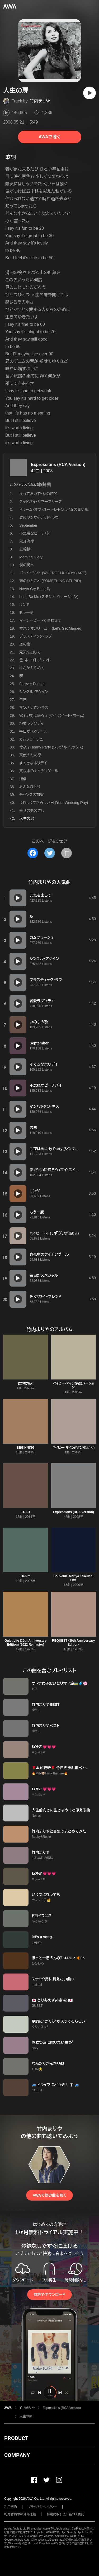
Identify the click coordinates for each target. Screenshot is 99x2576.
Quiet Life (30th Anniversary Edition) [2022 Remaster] (25, 1642)
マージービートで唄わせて (40, 620)
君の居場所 (26, 1383)
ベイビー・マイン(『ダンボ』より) (73, 1447)
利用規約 (10, 2507)
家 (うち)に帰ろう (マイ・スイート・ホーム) (51, 715)
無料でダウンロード (49, 2294)
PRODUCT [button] (16, 2438)
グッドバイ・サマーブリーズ (40, 502)
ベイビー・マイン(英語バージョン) (73, 1385)
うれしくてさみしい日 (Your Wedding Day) (53, 802)
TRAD (25, 1512)
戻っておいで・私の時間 (38, 494)
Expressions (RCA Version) (58, 464)
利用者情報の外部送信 (20, 2514)
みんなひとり (29, 787)
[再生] (89, 93)
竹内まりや (40, 101)
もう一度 (26, 612)
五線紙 (24, 549)
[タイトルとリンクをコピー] (66, 853)
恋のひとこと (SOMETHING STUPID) (50, 581)
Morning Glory (31, 557)
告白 (23, 700)
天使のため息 (30, 755)
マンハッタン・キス (33, 707)
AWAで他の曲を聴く (49, 2195)
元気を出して (30, 652)
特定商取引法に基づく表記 (65, 2514)
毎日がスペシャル (33, 731)
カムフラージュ (31, 739)
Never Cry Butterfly (34, 589)
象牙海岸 (26, 541)
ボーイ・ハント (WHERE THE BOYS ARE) (52, 573)
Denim (25, 1576)
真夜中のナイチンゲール (38, 771)
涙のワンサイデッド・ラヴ (39, 517)
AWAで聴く (49, 137)
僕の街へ (26, 565)
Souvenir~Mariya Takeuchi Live (73, 1578)
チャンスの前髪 (31, 795)
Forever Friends (32, 684)
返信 (23, 779)
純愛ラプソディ (31, 723)
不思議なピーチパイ (35, 533)
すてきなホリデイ (33, 763)
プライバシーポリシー (42, 2507)
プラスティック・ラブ (35, 636)
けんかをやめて (31, 668)
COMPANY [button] (17, 2455)
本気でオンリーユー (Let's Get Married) (51, 628)
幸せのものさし (31, 810)
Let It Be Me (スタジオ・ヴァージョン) (48, 597)
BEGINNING (26, 1447)
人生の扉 (26, 2416)
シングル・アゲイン (33, 692)
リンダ (24, 604)
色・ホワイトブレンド (35, 660)
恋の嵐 (24, 644)
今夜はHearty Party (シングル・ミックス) (51, 747)
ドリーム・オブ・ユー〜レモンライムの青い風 (53, 509)
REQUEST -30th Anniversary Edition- (73, 1642)
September (28, 525)
